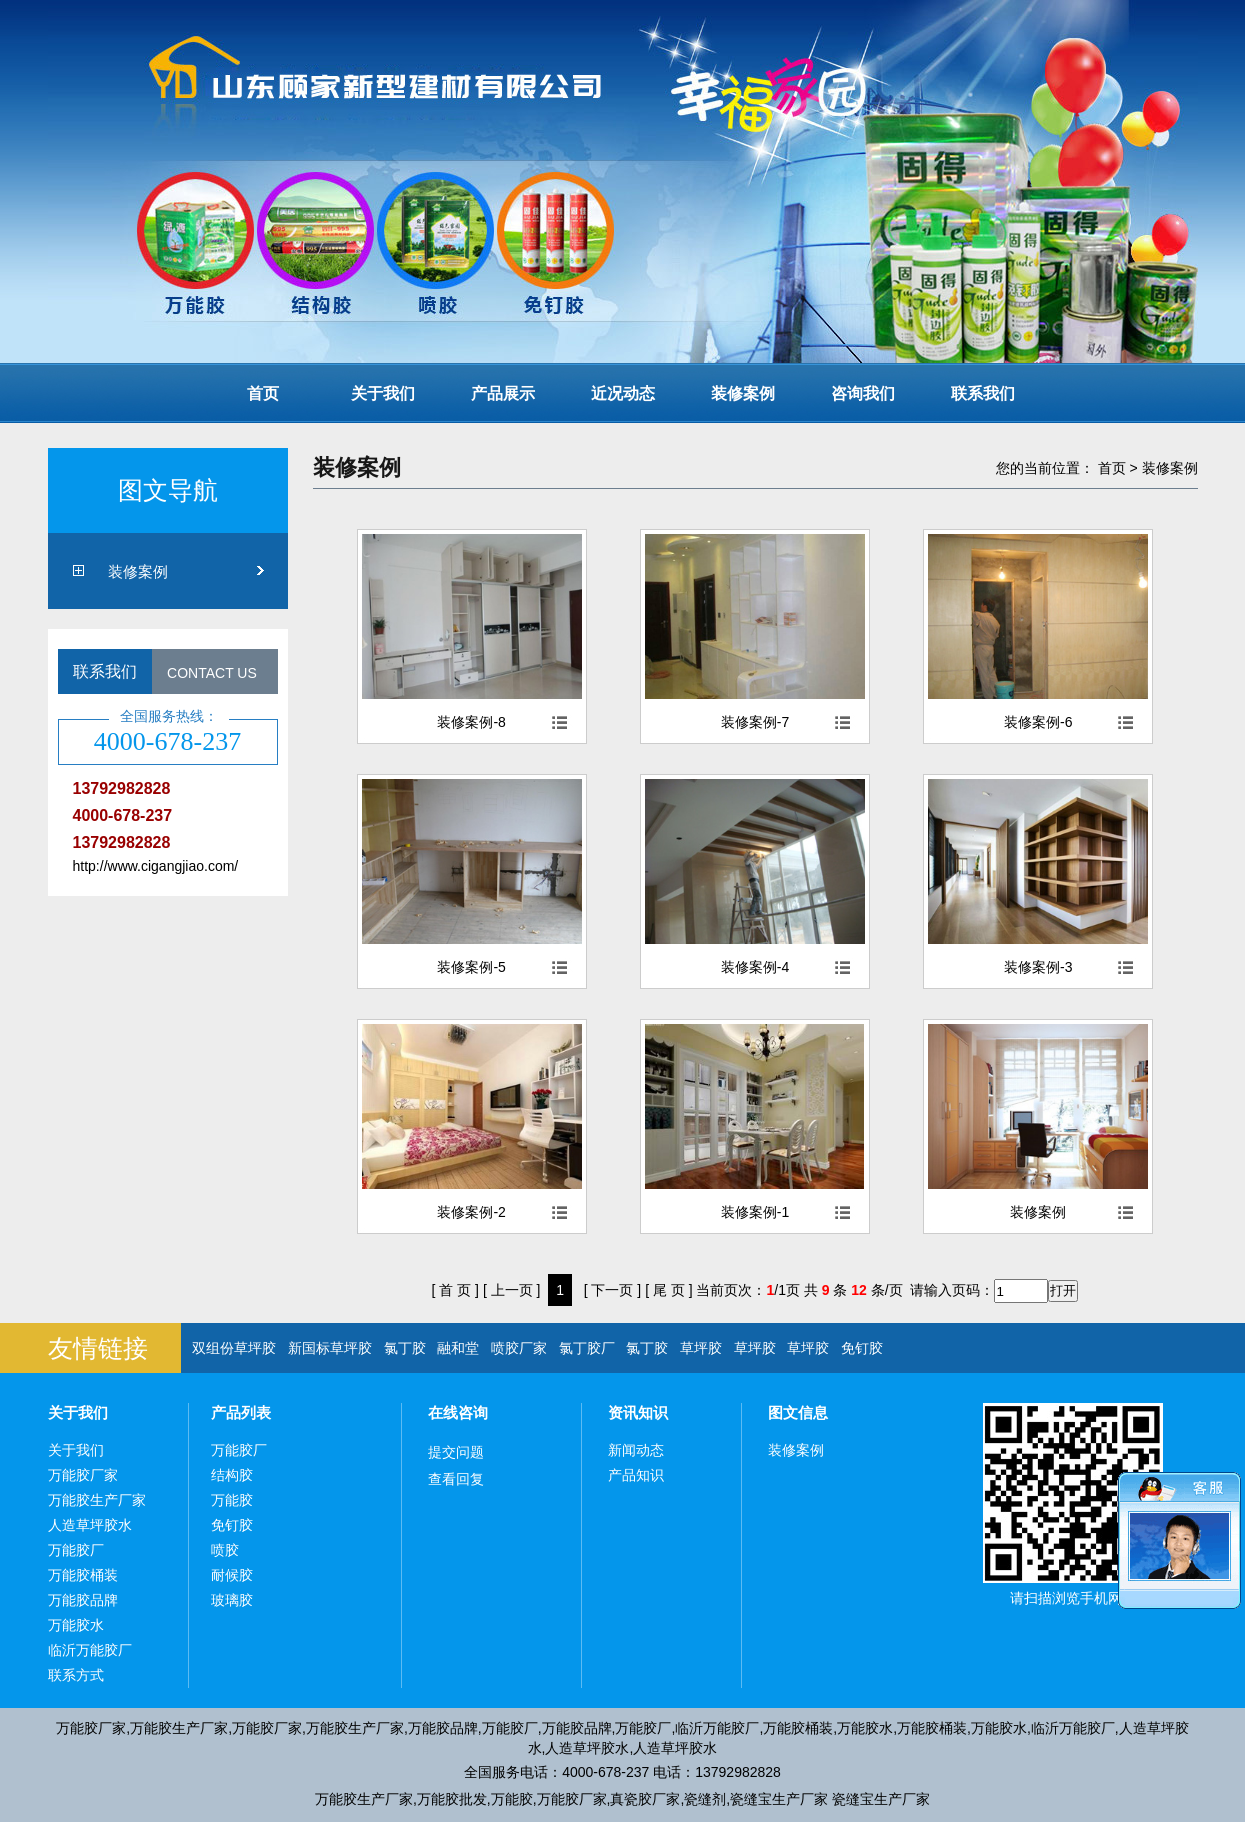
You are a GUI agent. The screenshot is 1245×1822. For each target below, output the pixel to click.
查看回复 (456, 1479)
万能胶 (232, 1500)
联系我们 (983, 393)
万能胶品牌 (83, 1600)
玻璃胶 (232, 1600)
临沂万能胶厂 (90, 1650)
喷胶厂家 (519, 1348)
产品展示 (503, 393)
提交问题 (456, 1452)
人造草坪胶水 (90, 1525)
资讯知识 (638, 1412)
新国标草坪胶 (330, 1348)
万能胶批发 (452, 1799)
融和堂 (458, 1348)
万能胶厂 (76, 1550)
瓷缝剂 (705, 1799)
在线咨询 (458, 1412)
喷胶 (225, 1550)
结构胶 (232, 1475)
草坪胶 (701, 1348)
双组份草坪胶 (234, 1348)
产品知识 (636, 1475)
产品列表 (241, 1412)
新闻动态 (636, 1450)
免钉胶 (862, 1348)
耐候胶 (232, 1575)
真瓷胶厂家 (645, 1799)
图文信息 (798, 1412)
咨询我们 (863, 393)
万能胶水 (76, 1625)
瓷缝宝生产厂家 (779, 1799)
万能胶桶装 (83, 1575)
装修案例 (743, 393)
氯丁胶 (405, 1348)
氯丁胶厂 (587, 1348)
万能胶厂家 (83, 1475)
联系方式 (76, 1675)
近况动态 (623, 393)
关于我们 (383, 393)
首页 (263, 393)
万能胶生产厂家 (97, 1500)
